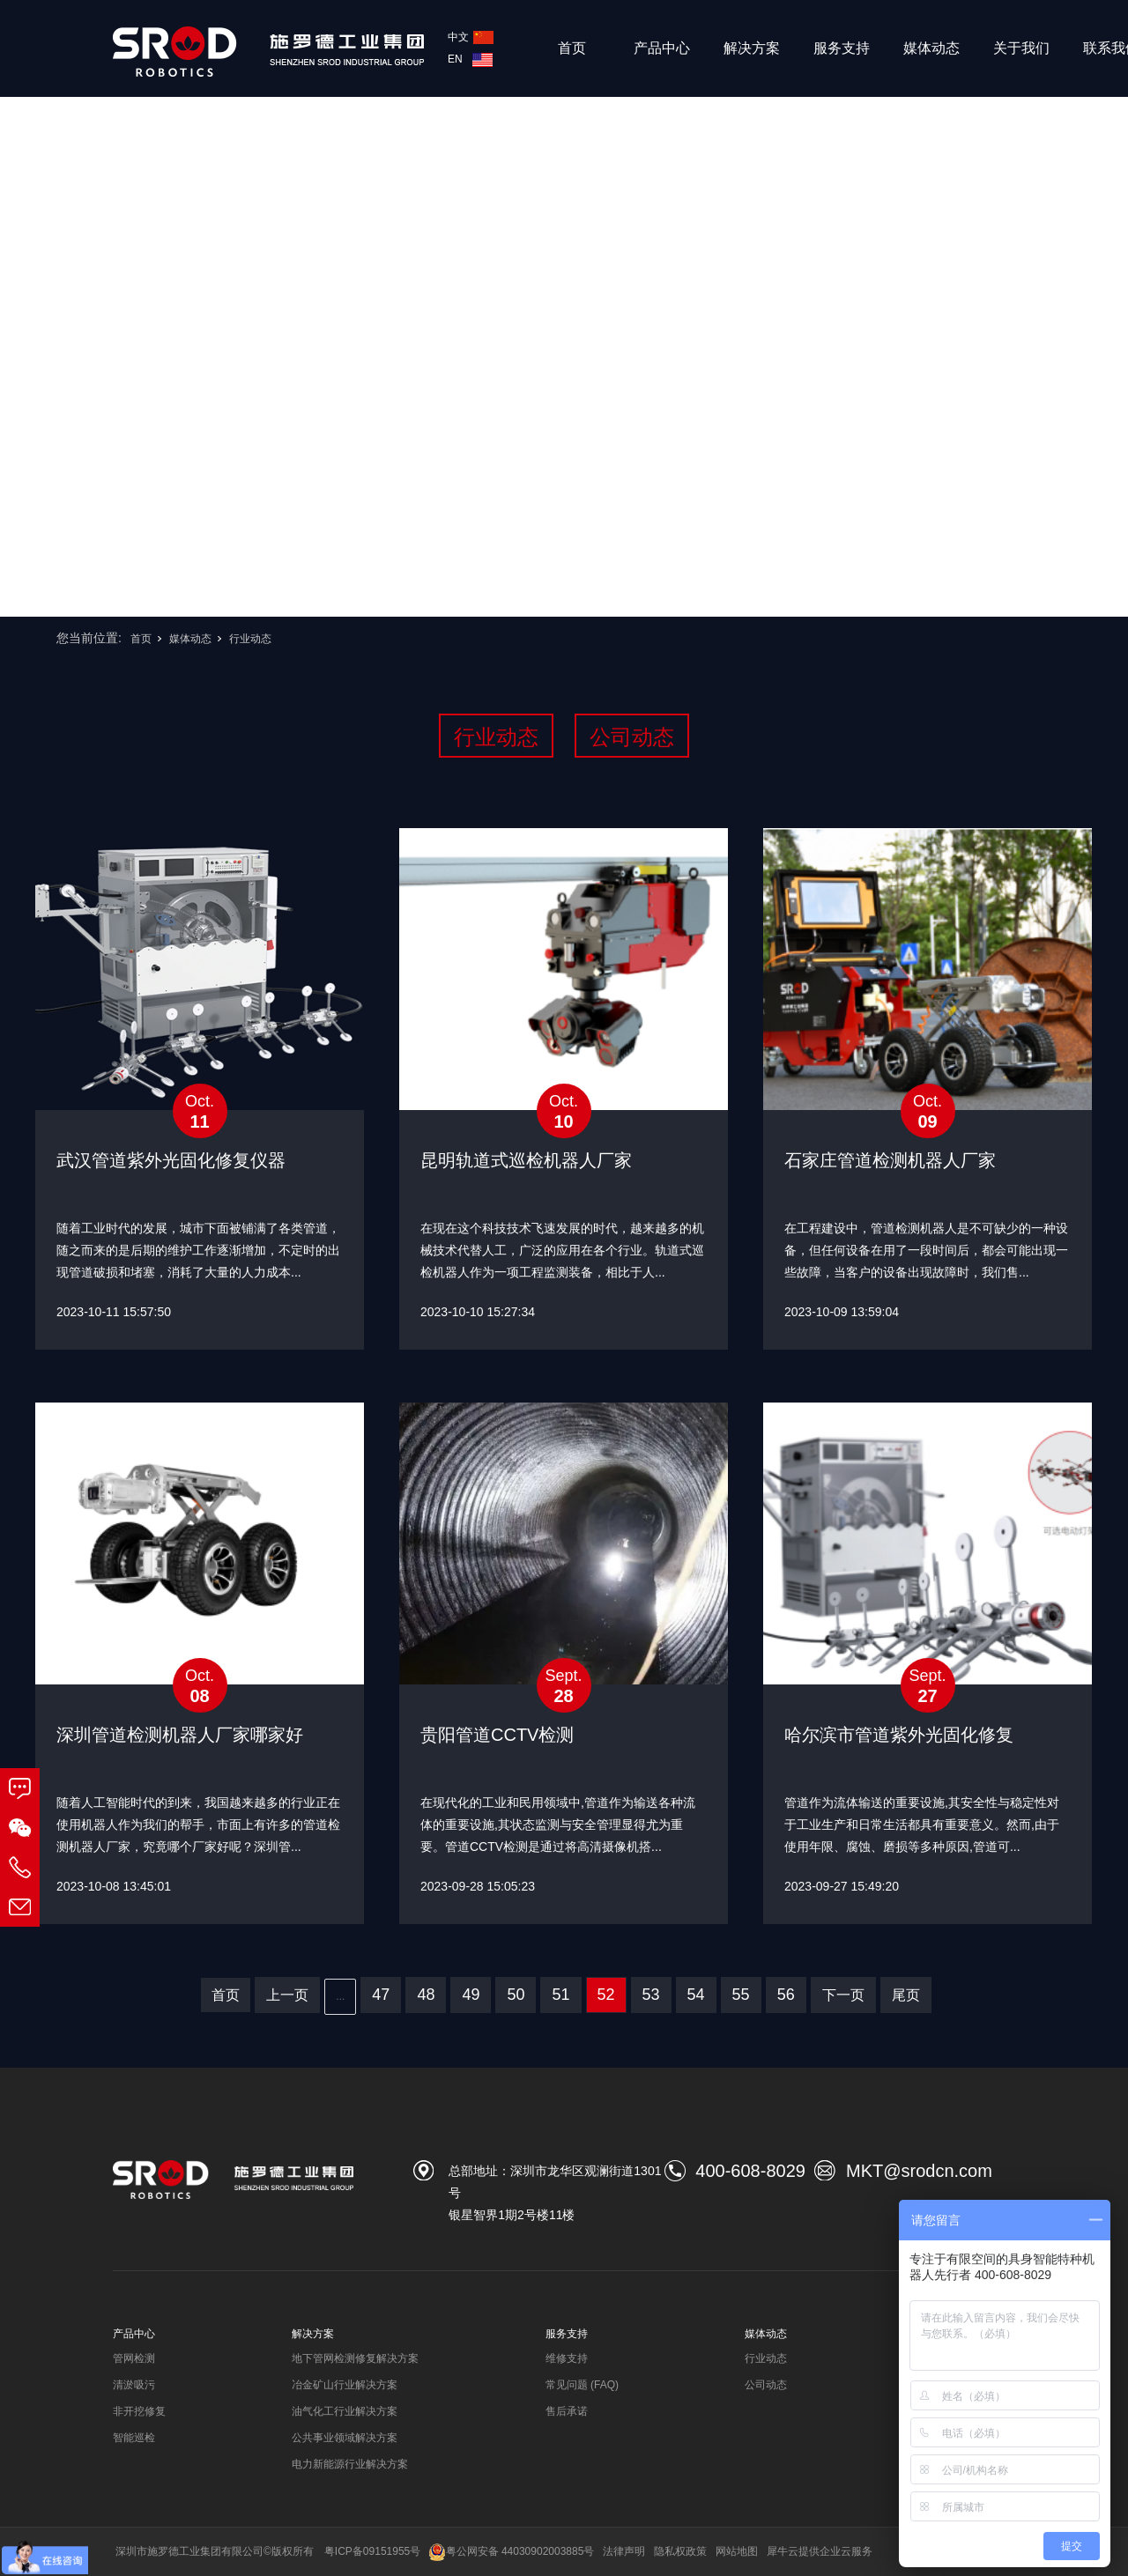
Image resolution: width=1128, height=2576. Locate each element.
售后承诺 (566, 2411)
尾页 (906, 1995)
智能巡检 (134, 2438)
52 (606, 1994)
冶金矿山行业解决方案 (344, 2385)
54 (696, 1994)
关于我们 (1021, 48)
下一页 (843, 1995)
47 (381, 1994)
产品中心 (662, 48)
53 (651, 1994)
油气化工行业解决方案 (344, 2411)
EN (470, 59)
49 (470, 1994)
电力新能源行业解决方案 (350, 2464)
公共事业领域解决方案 (344, 2438)
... (340, 1996)
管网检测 (134, 2358)
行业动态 (250, 639)
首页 (572, 48)
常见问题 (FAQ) (582, 2385)
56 (786, 1994)
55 (741, 1994)
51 (560, 1994)
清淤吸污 (134, 2385)
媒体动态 (931, 48)
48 (425, 1994)
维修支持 (566, 2358)
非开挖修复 (139, 2411)
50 (515, 1994)
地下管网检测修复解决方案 (355, 2358)
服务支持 (841, 48)
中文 (471, 37)
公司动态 (632, 737)
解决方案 (752, 48)
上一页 (287, 1995)
